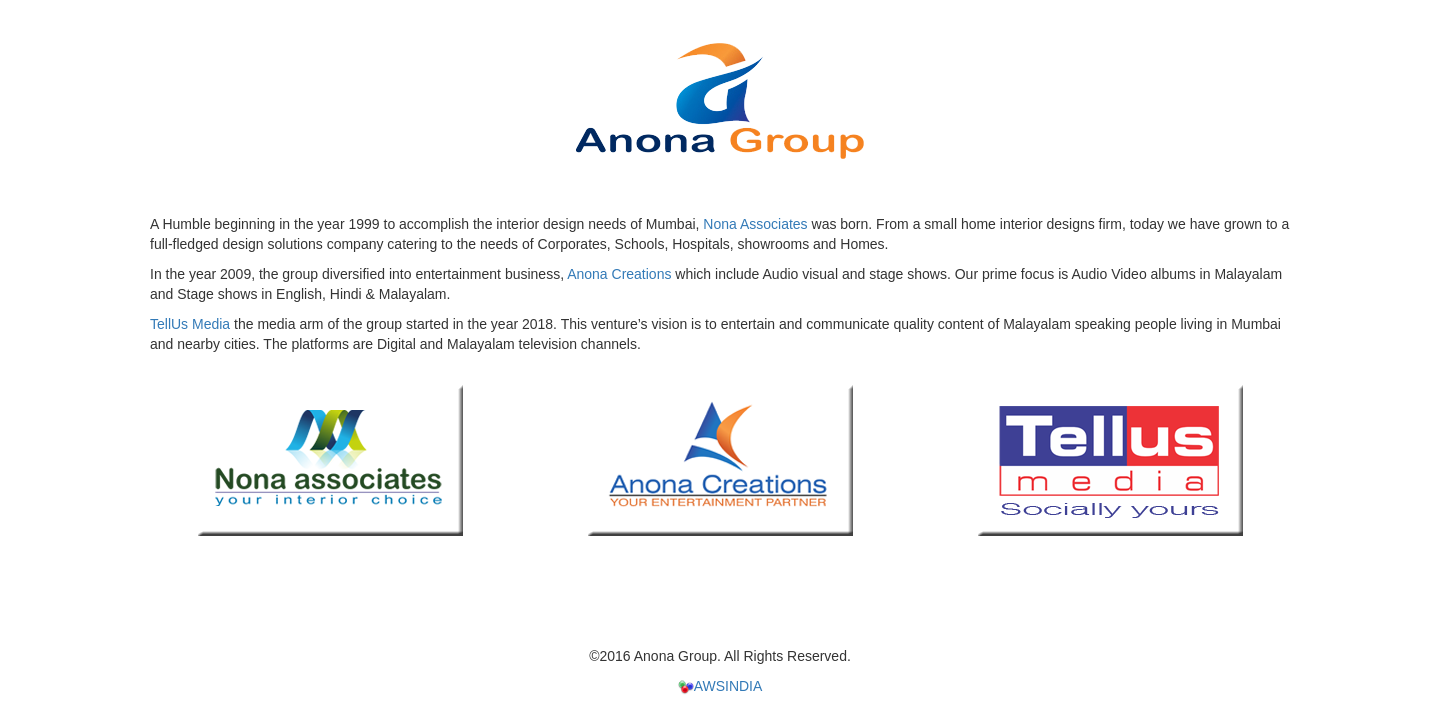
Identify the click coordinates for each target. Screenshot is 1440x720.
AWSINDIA (720, 686)
